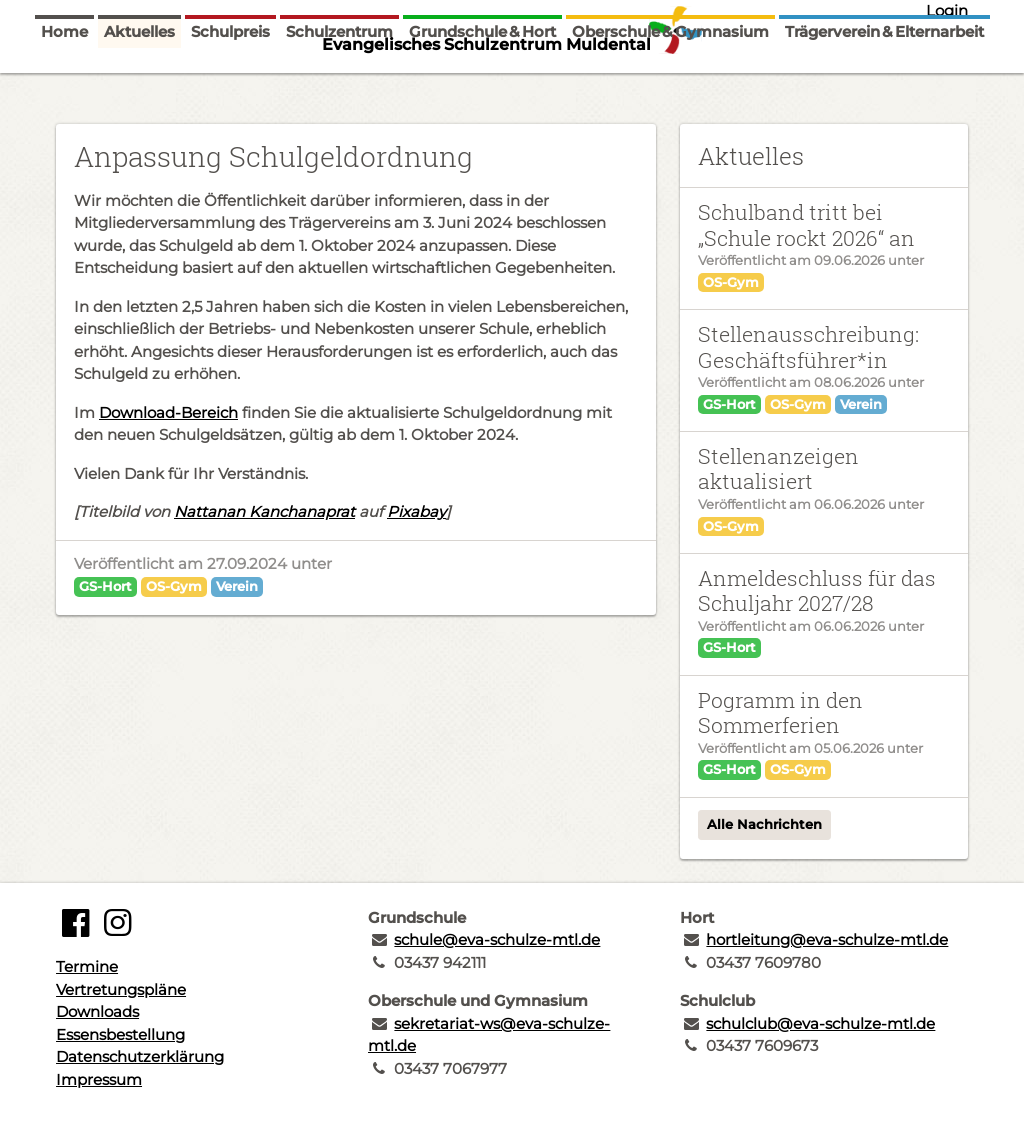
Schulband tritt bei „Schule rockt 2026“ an (806, 224)
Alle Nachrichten (764, 824)
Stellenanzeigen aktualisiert (778, 468)
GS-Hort (105, 586)
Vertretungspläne (121, 989)
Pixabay (416, 511)
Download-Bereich (168, 412)
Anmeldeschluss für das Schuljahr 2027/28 (817, 590)
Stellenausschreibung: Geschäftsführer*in (808, 346)
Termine (87, 966)
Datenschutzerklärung (140, 1056)
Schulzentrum (339, 82)
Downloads (97, 1011)
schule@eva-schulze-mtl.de (497, 939)
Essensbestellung (120, 1034)
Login (947, 10)
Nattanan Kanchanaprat (264, 511)
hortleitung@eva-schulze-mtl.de (827, 939)
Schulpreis (230, 82)
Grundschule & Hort (482, 82)
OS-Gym (174, 586)
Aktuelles (139, 82)
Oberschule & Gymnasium (670, 82)
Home (64, 82)
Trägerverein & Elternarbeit (884, 82)
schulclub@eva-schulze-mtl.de (820, 1023)
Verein (237, 586)
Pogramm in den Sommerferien (780, 712)
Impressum (99, 1079)
